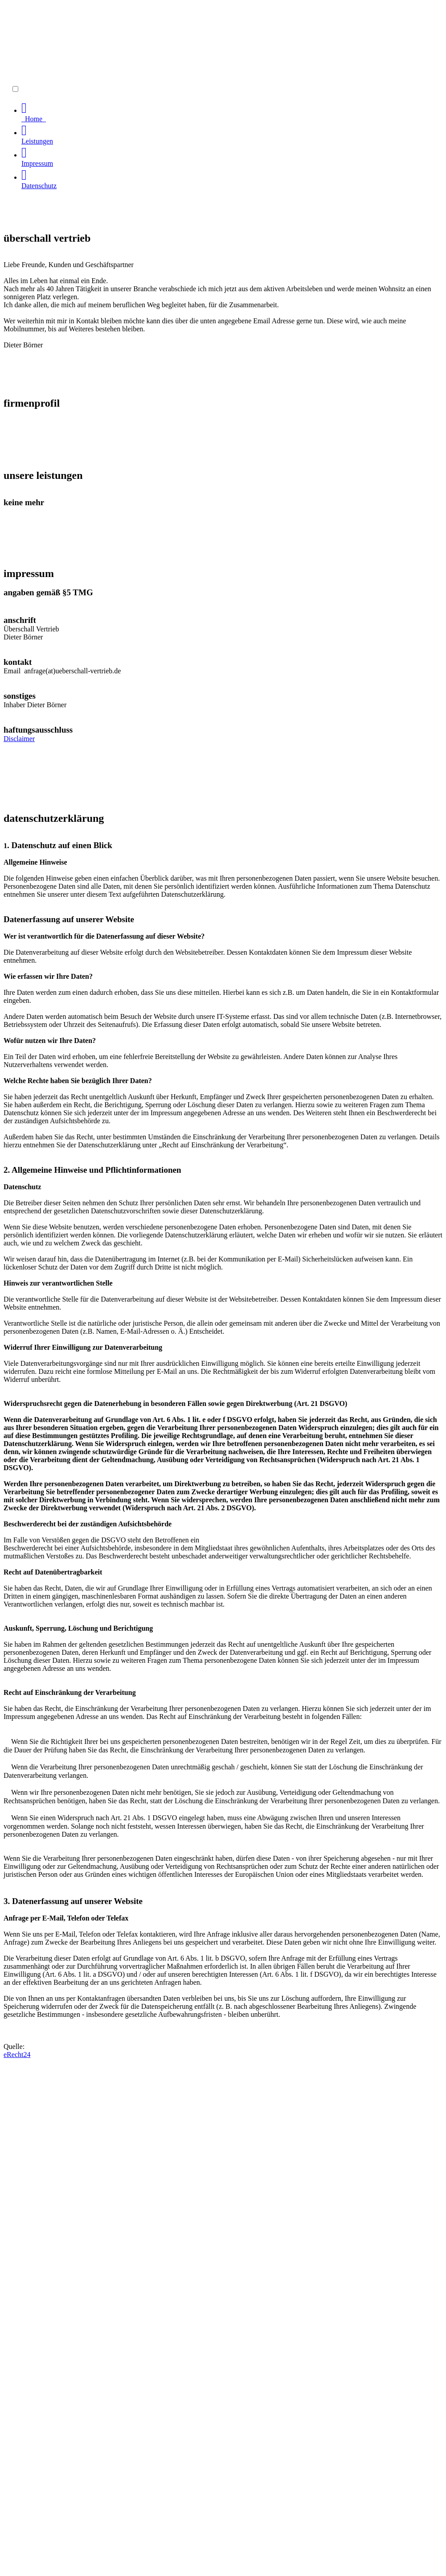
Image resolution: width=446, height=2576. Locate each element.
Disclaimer (19, 738)
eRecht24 (17, 2054)
